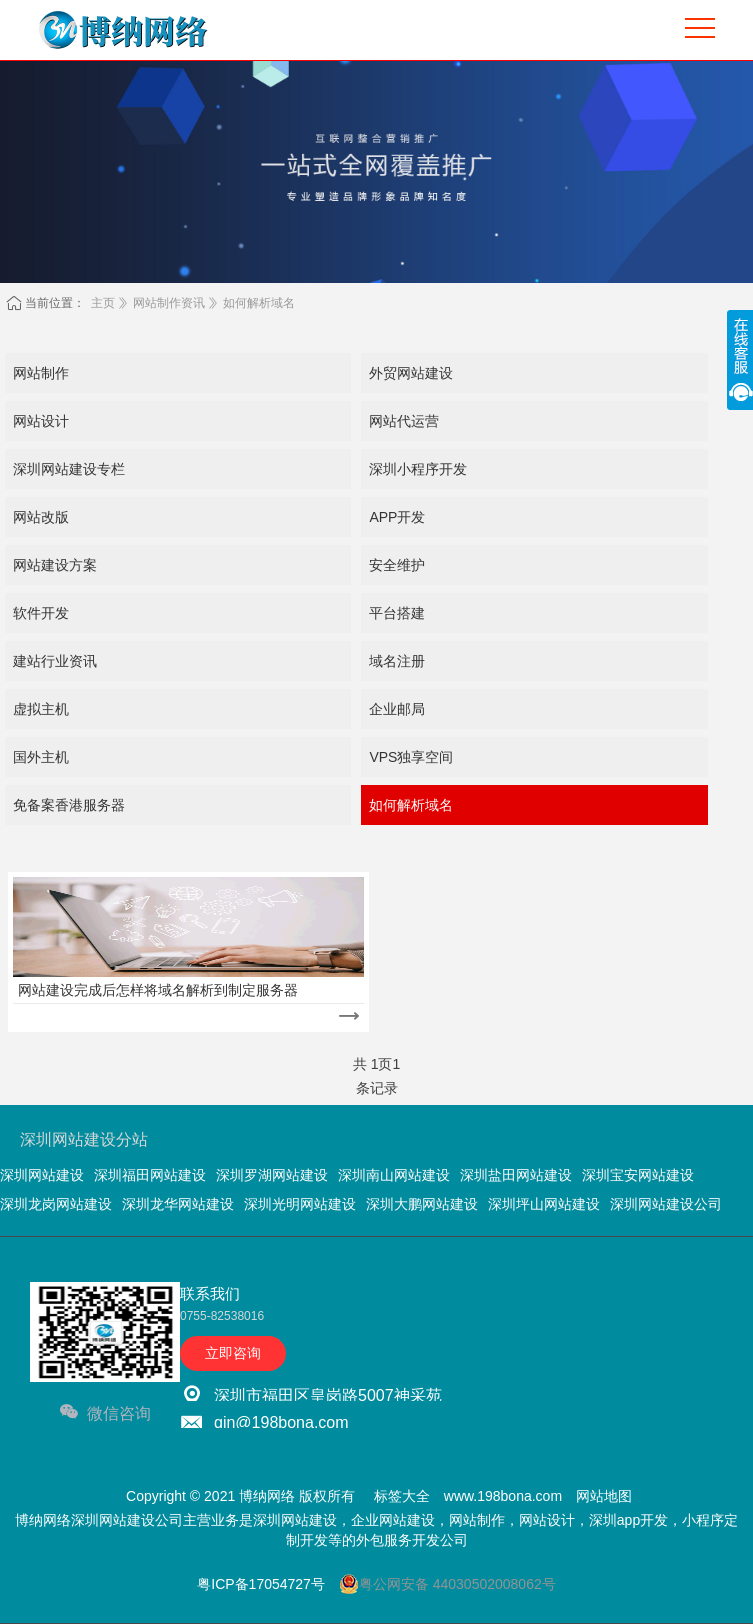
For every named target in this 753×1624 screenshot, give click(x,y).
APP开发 (397, 517)
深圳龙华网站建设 (178, 1204)
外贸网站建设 (411, 373)
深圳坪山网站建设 (544, 1204)
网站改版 (41, 517)
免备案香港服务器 (69, 805)
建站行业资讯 (55, 661)
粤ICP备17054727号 (261, 1584)
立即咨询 (233, 1353)
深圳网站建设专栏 (69, 469)
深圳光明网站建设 (300, 1204)
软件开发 (41, 613)
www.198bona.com (503, 1496)
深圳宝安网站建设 (638, 1175)
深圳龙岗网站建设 (56, 1204)
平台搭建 (397, 613)
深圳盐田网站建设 (516, 1175)
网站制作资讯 (169, 303)
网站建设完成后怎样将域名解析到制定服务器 (158, 990)
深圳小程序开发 (418, 469)
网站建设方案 (55, 565)
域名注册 (397, 661)
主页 (103, 303)
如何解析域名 (259, 303)
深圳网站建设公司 (666, 1204)
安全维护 (397, 565)
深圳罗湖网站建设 (272, 1175)
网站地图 (604, 1496)
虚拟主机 (41, 709)
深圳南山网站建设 (394, 1175)
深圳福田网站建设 (150, 1175)
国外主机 (41, 757)
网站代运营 (404, 421)
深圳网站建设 (42, 1175)
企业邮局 (397, 709)
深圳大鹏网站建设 (422, 1204)
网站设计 (41, 421)
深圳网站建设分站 (84, 1139)
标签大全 (402, 1496)
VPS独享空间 (411, 757)
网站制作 (41, 373)
